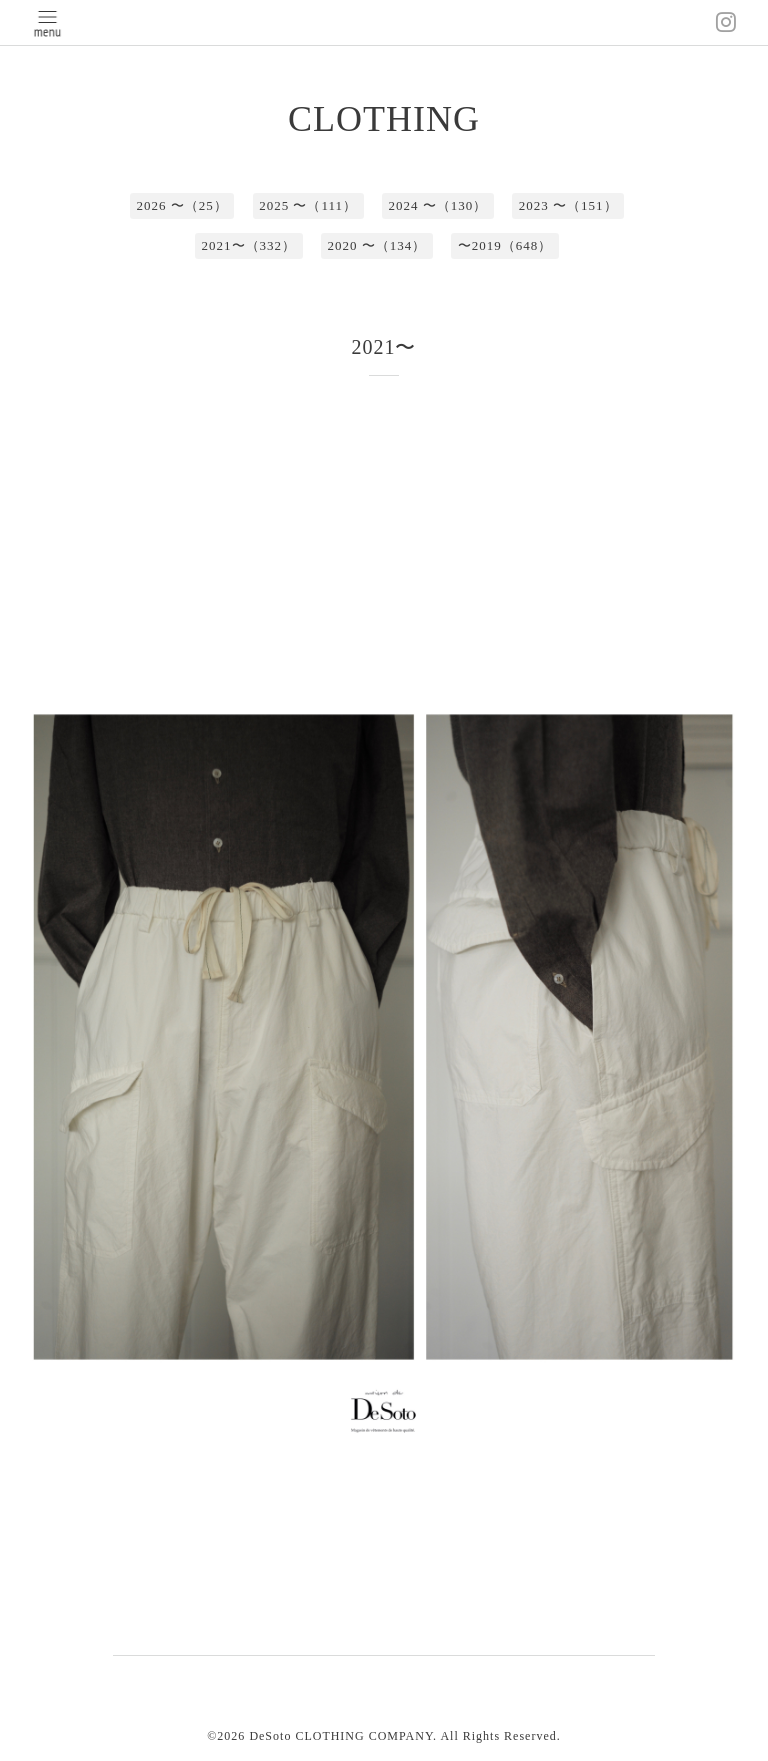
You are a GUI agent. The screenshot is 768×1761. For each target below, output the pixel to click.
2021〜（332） (249, 245)
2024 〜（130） (438, 205)
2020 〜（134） (377, 245)
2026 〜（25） (181, 205)
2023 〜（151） (568, 205)
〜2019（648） (505, 245)
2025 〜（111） (308, 205)
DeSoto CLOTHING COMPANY (341, 1736)
